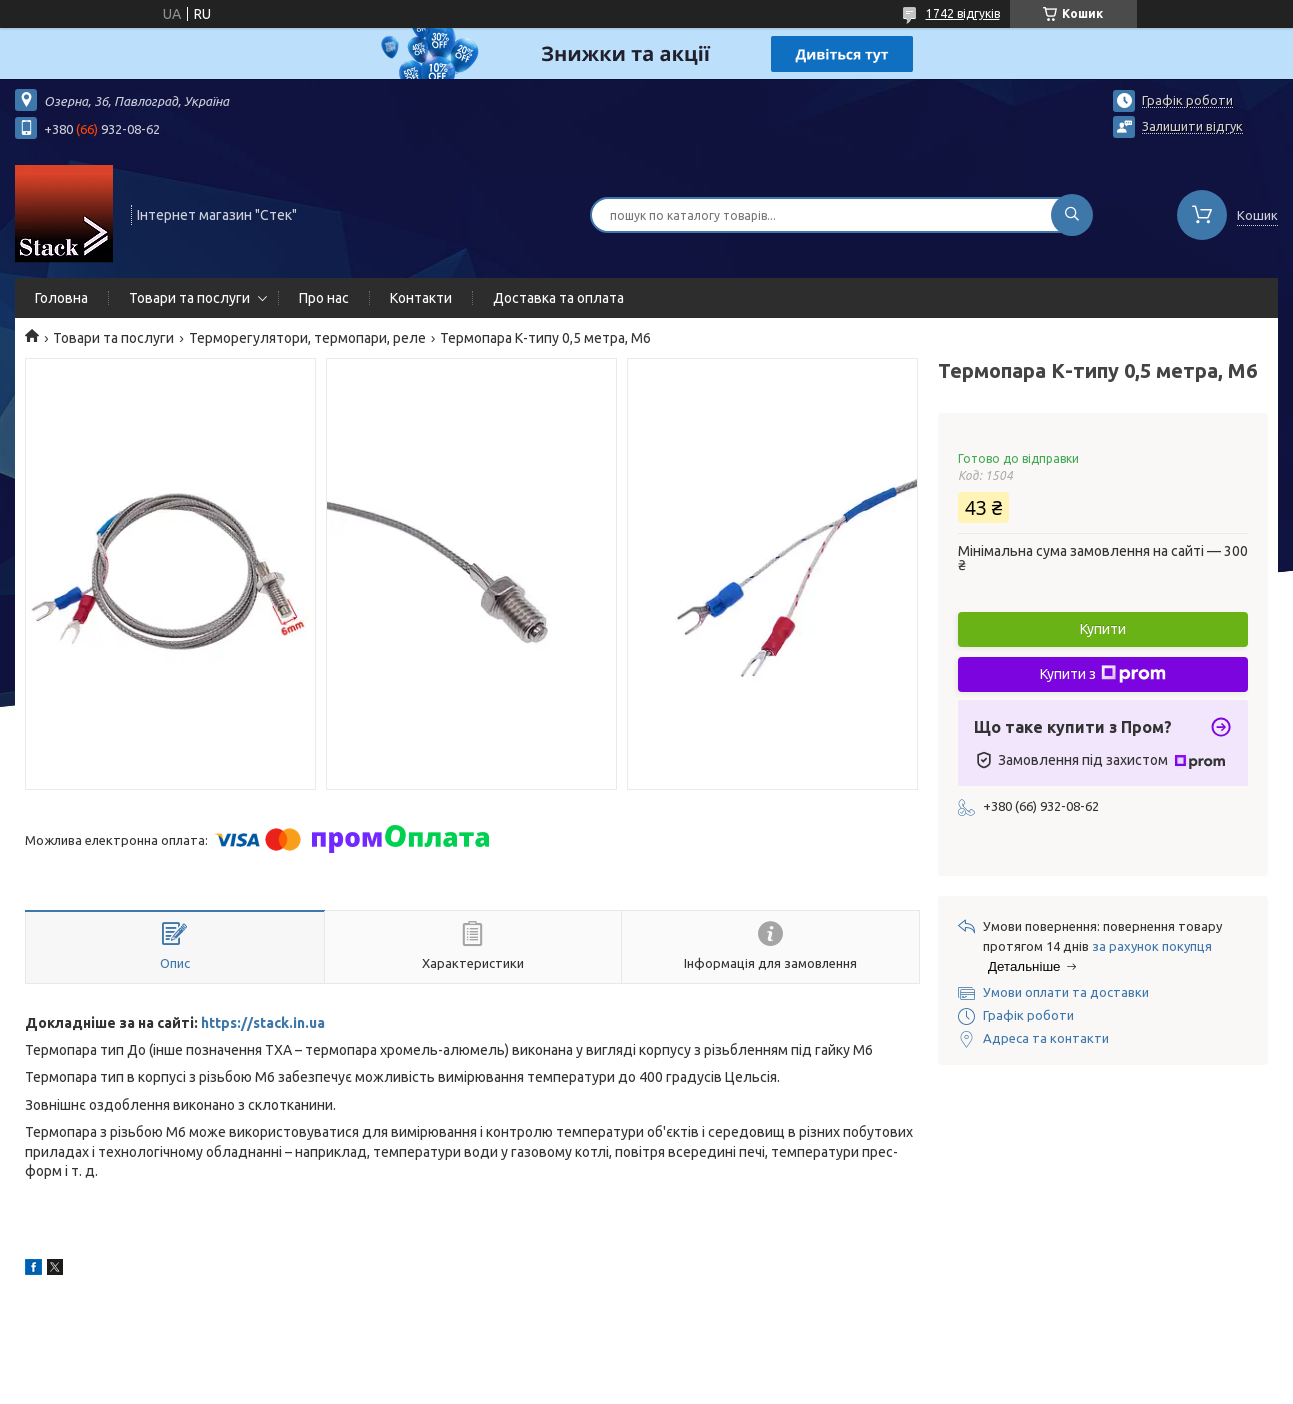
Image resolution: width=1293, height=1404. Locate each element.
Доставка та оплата (558, 298)
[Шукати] (1072, 215)
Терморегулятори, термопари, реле (307, 338)
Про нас (324, 298)
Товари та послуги (189, 298)
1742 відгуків (963, 13)
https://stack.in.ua (263, 1023)
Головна (61, 298)
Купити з (1103, 674)
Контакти (421, 298)
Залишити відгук (1192, 126)
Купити (1103, 629)
